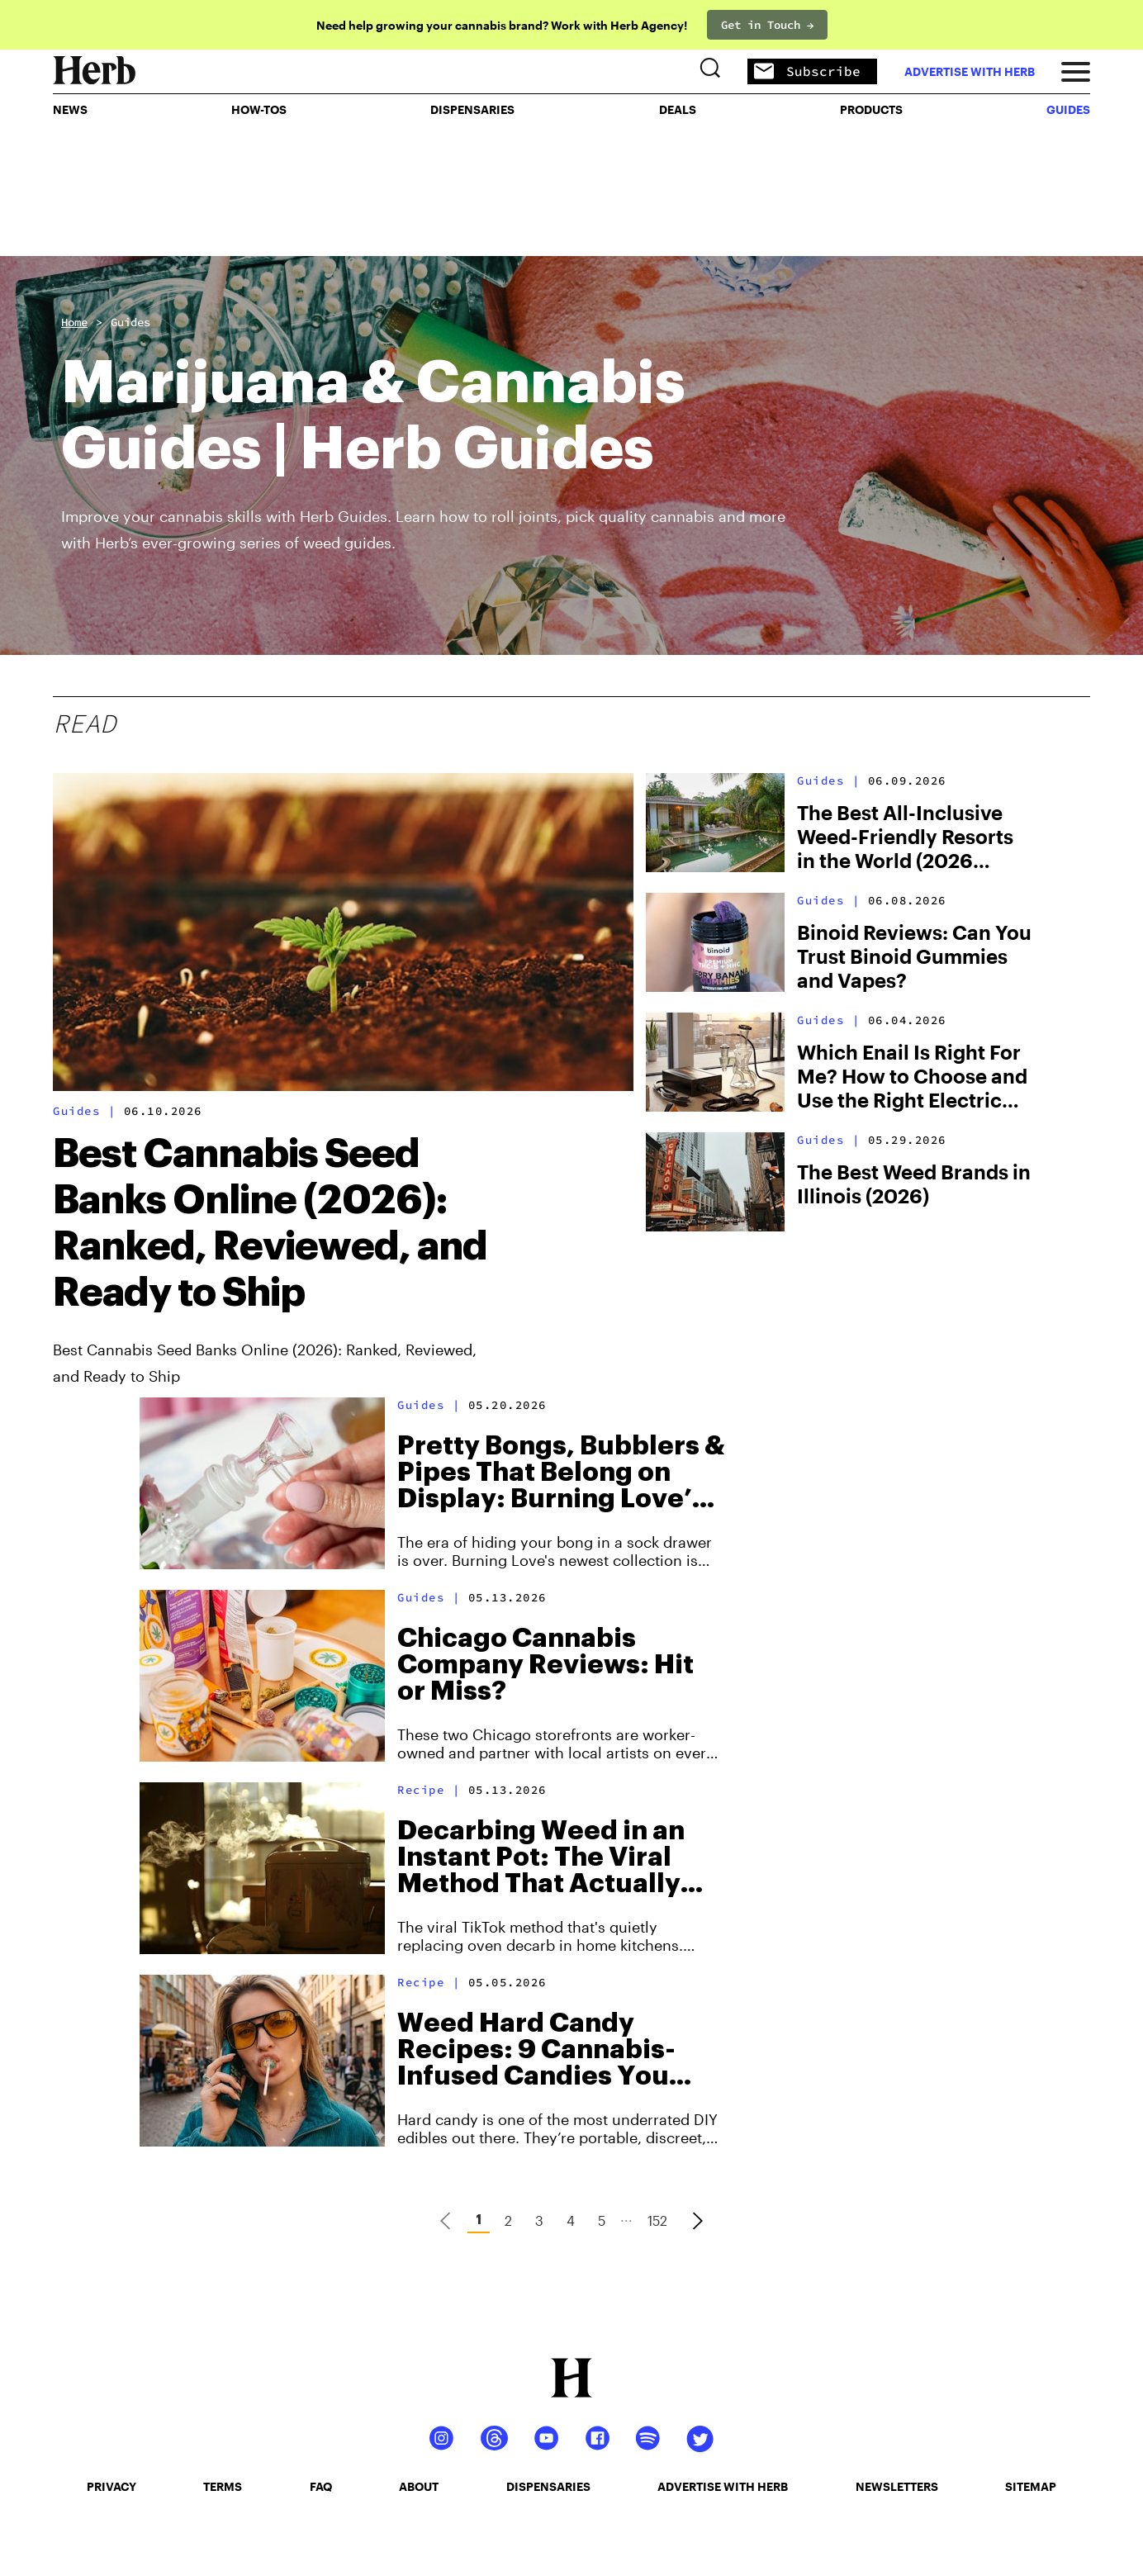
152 (657, 2220)
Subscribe (794, 124)
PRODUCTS (863, 178)
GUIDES (1055, 178)
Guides (130, 322)
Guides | (88, 1110)
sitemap (1030, 2486)
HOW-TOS (267, 178)
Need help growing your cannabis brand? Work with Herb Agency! (501, 25)
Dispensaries (476, 178)
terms (222, 2486)
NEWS (83, 178)
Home (74, 322)
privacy (111, 2486)
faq (321, 2486)
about (419, 2486)
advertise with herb (956, 123)
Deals (674, 178)
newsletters (897, 2486)
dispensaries (548, 2486)
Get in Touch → (767, 24)
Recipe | (432, 1789)
